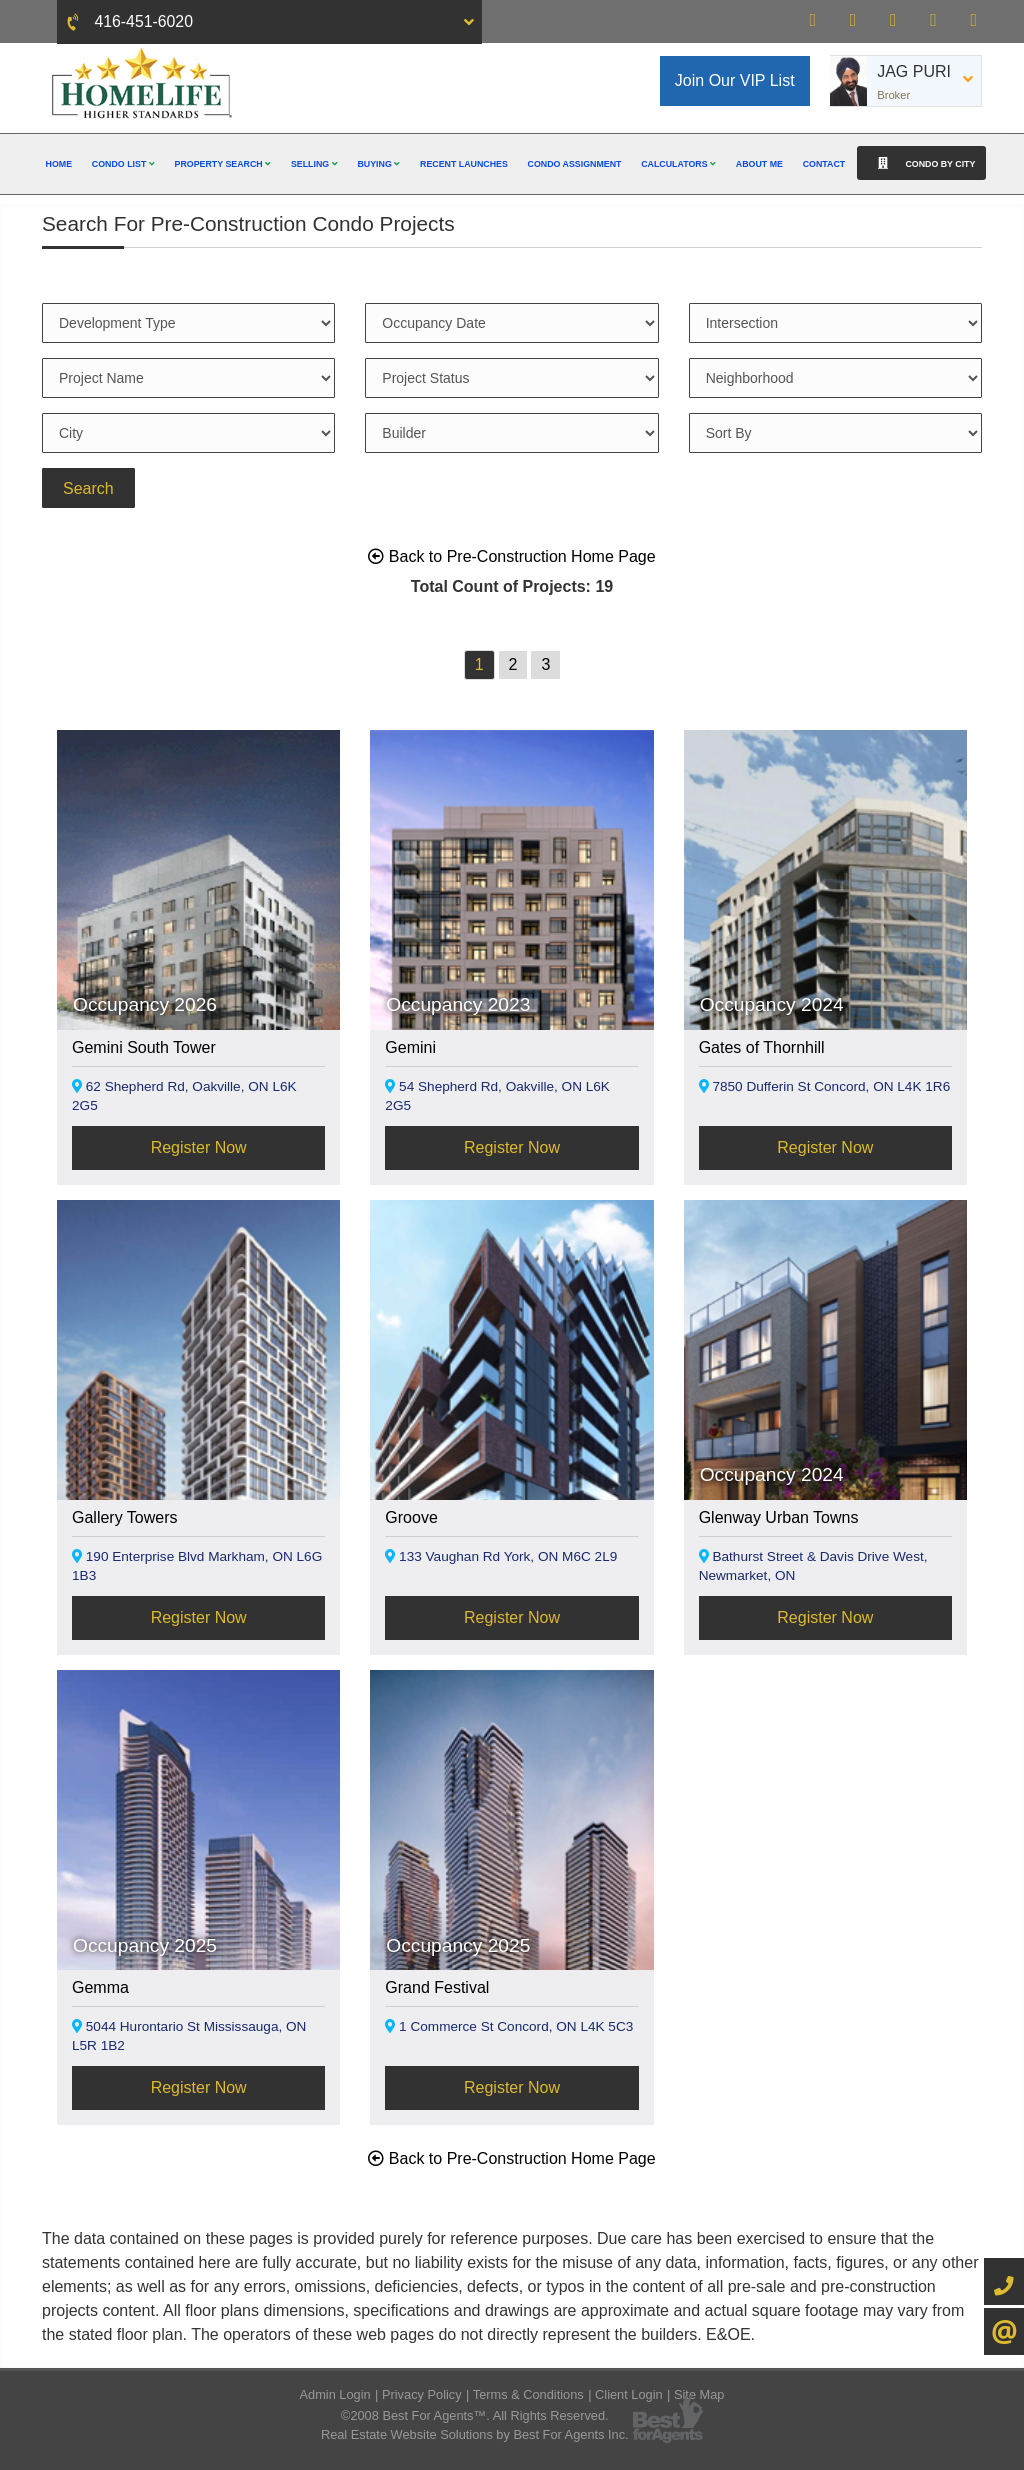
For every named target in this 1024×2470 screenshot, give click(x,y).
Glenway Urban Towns (779, 1517)
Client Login (629, 2394)
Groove (411, 1517)
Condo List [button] (123, 164)
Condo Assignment (575, 164)
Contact (824, 164)
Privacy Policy (422, 2394)
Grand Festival (437, 1987)
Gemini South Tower (144, 1047)
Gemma (100, 1987)
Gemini (410, 1047)
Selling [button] (314, 164)
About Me (759, 164)
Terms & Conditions (528, 2394)
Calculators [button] (678, 164)
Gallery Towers (125, 1517)
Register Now (199, 1147)
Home (59, 164)
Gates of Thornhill (762, 1047)
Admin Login (335, 2394)
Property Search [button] (223, 164)
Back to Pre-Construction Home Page (511, 556)
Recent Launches (464, 164)
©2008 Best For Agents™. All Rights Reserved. (475, 2415)
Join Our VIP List (735, 80)
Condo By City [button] (921, 163)
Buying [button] (378, 164)
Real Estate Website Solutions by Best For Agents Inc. (475, 2434)
